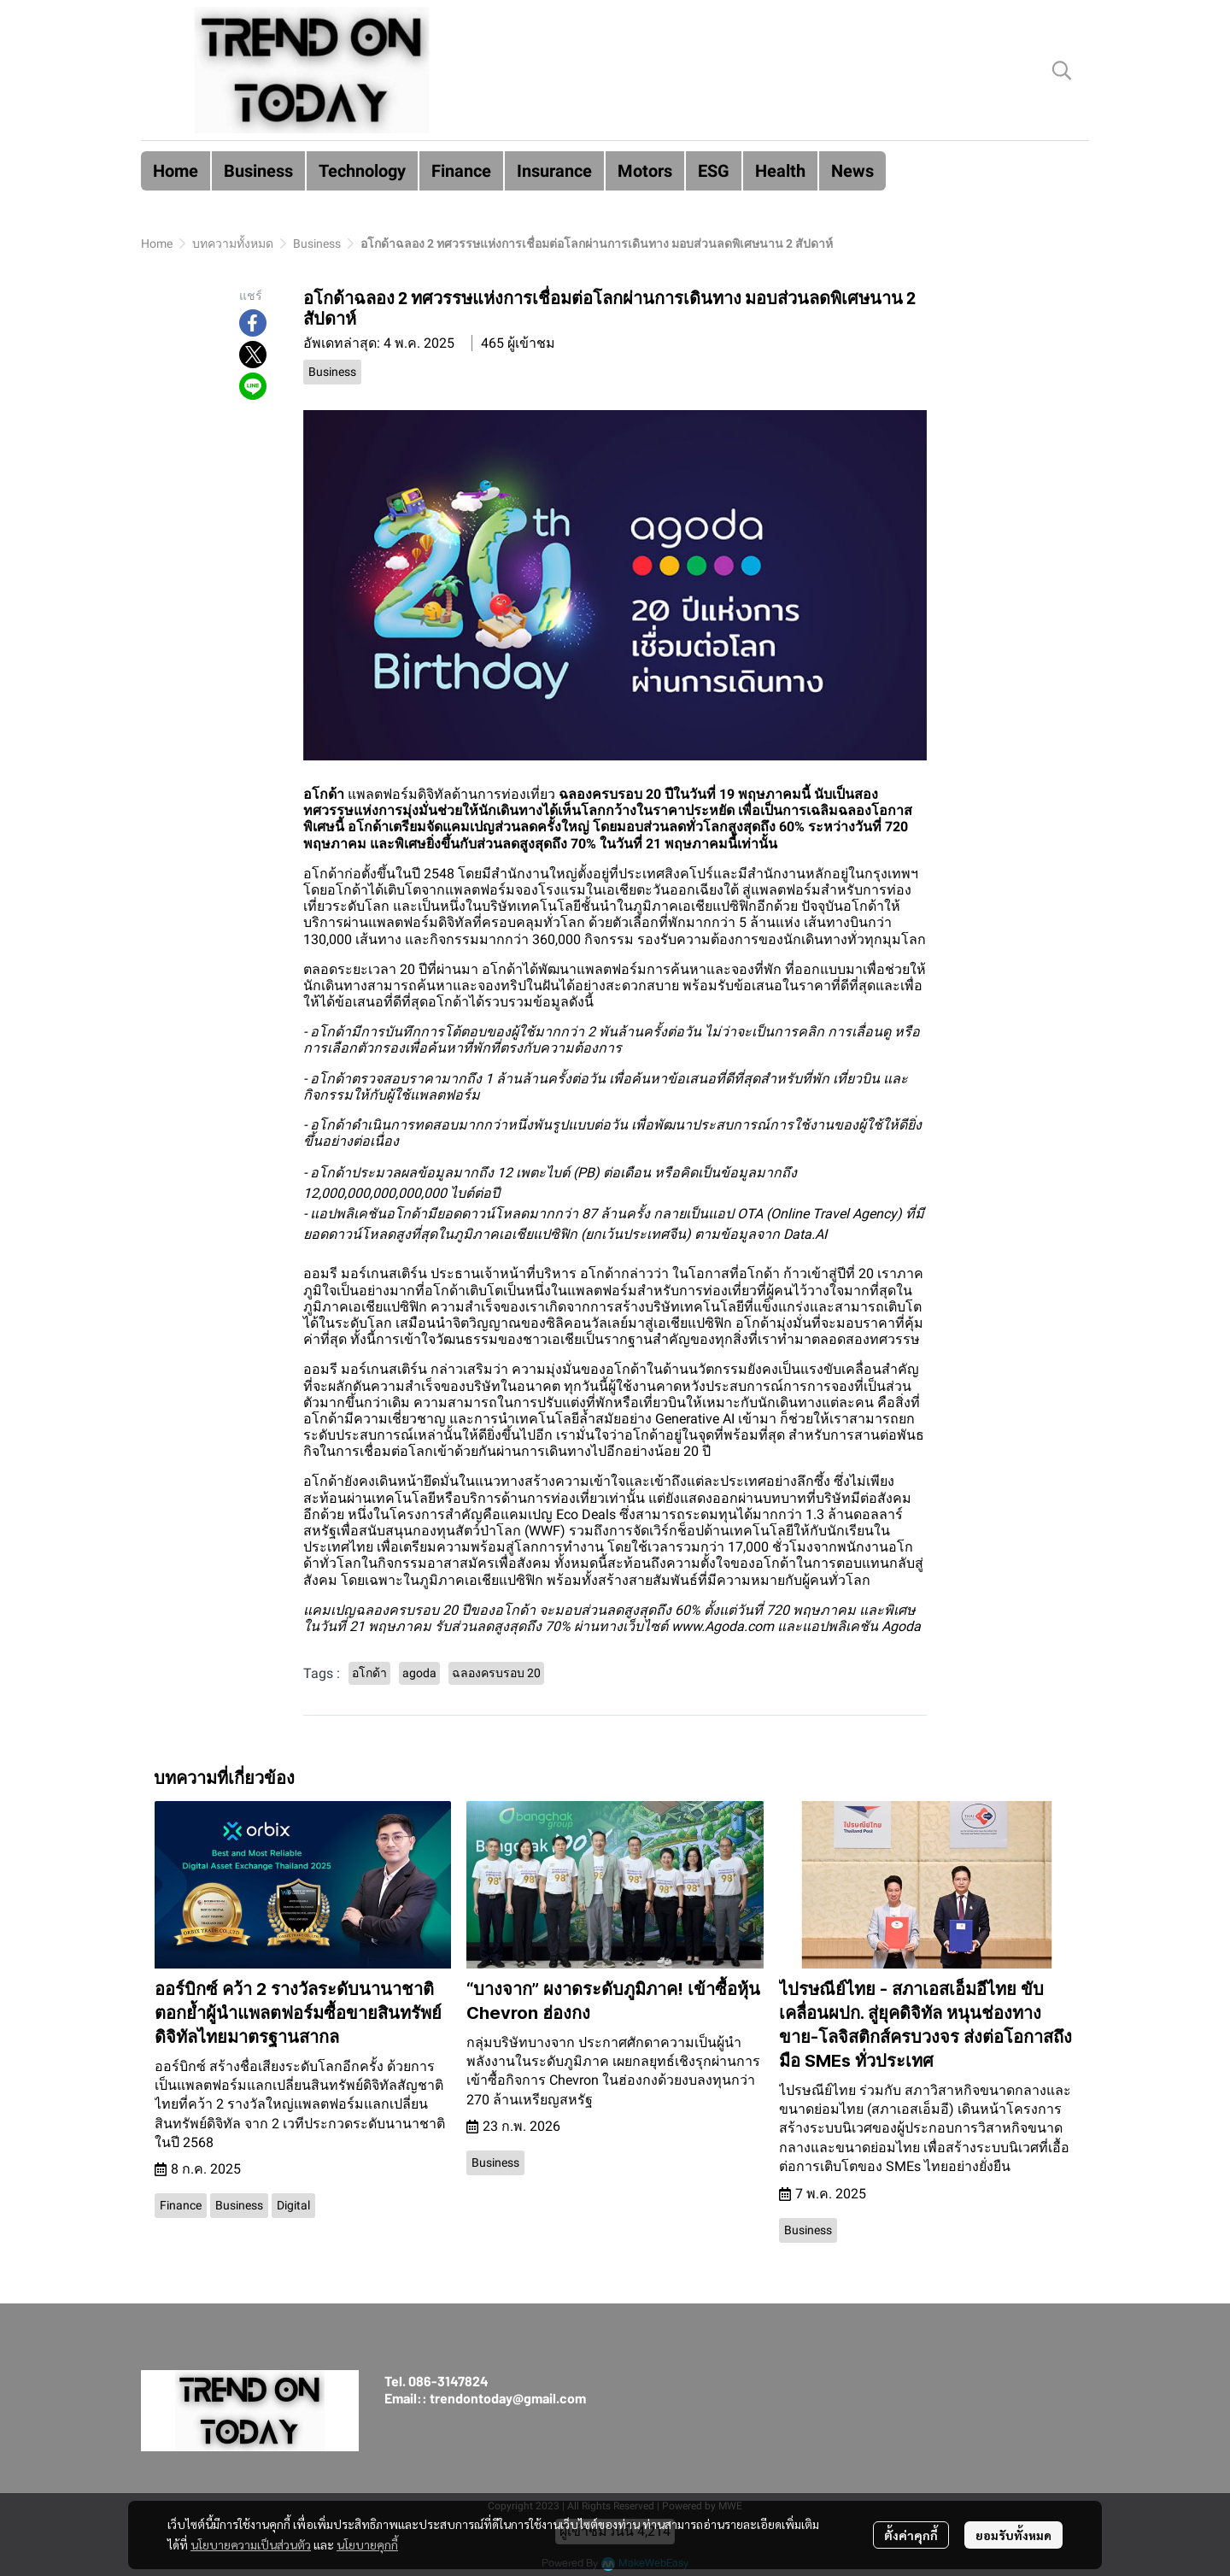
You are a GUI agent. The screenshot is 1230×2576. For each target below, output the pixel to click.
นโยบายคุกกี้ (367, 2544)
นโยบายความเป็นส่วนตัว (250, 2544)
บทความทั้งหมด (232, 243)
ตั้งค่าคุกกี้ (911, 2535)
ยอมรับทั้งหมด (1013, 2535)
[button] (1061, 70)
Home (157, 243)
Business (317, 243)
